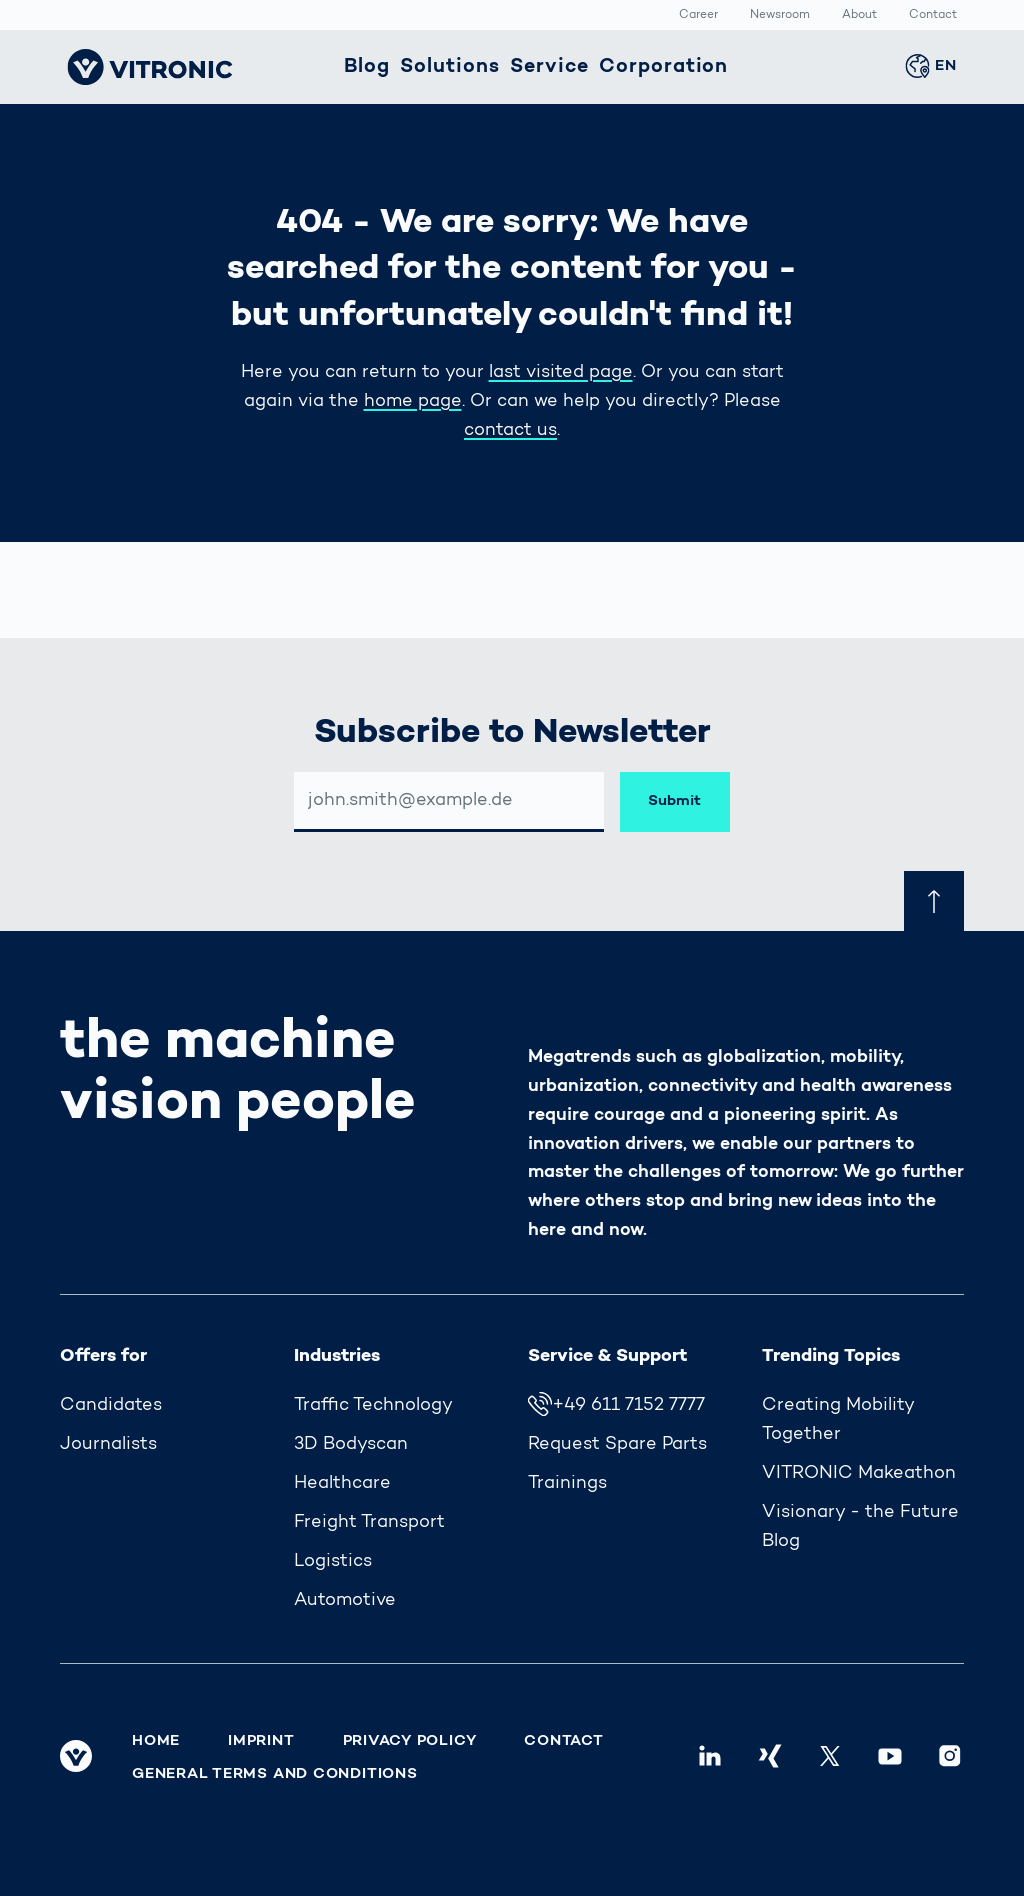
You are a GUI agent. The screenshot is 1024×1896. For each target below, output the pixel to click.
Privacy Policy (410, 1741)
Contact (933, 16)
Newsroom (780, 16)
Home (156, 1741)
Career (698, 16)
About (859, 16)
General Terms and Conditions (275, 1774)
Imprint (261, 1741)
